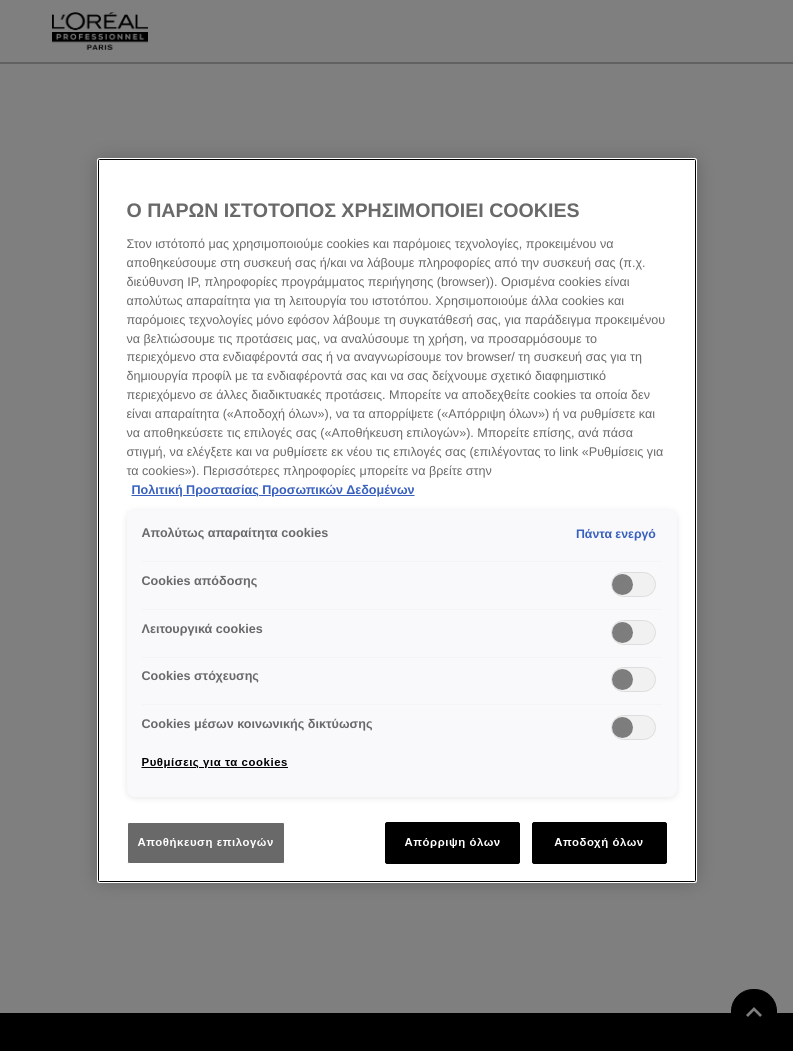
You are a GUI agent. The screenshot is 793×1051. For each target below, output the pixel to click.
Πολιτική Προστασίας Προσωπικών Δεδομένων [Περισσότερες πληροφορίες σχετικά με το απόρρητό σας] (273, 490)
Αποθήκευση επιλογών (206, 842)
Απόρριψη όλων (452, 842)
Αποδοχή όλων (599, 842)
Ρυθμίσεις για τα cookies (215, 762)
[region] (397, 521)
